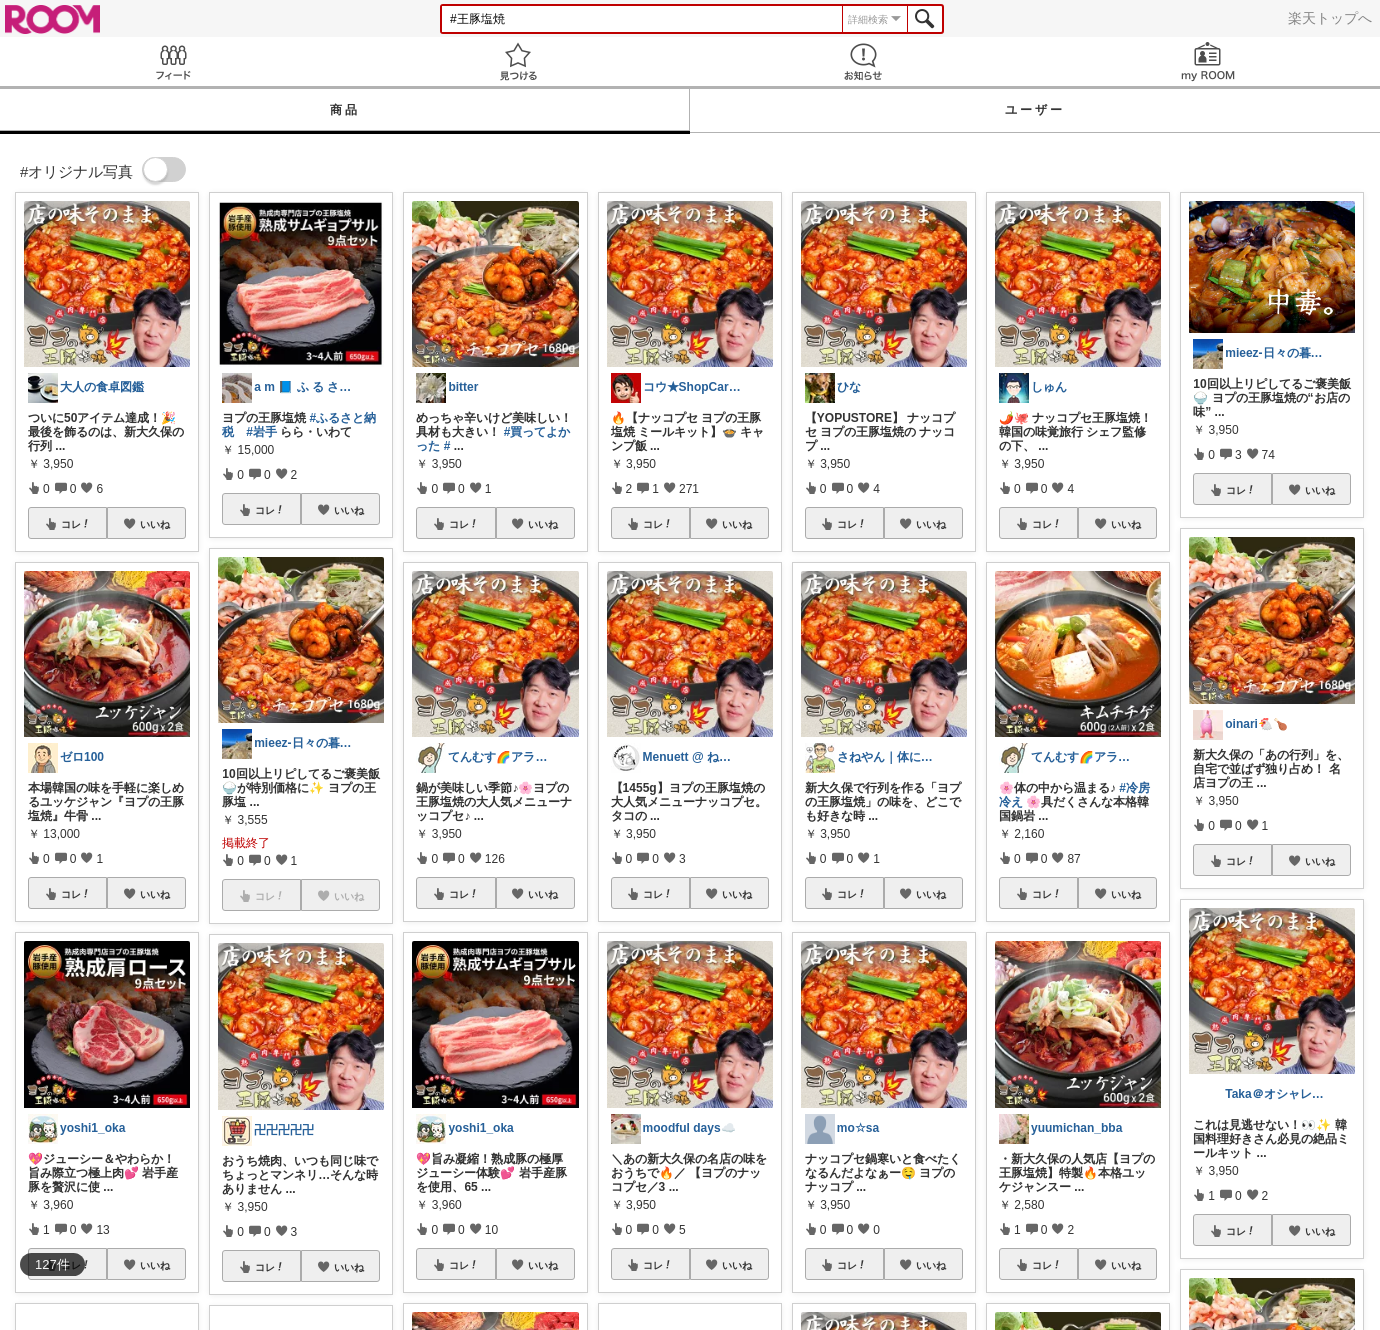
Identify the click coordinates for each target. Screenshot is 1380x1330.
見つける (517, 61)
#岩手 (261, 432)
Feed (172, 61)
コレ (76, 524)
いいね (155, 524)
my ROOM (1207, 61)
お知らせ (862, 61)
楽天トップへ (1330, 18)
